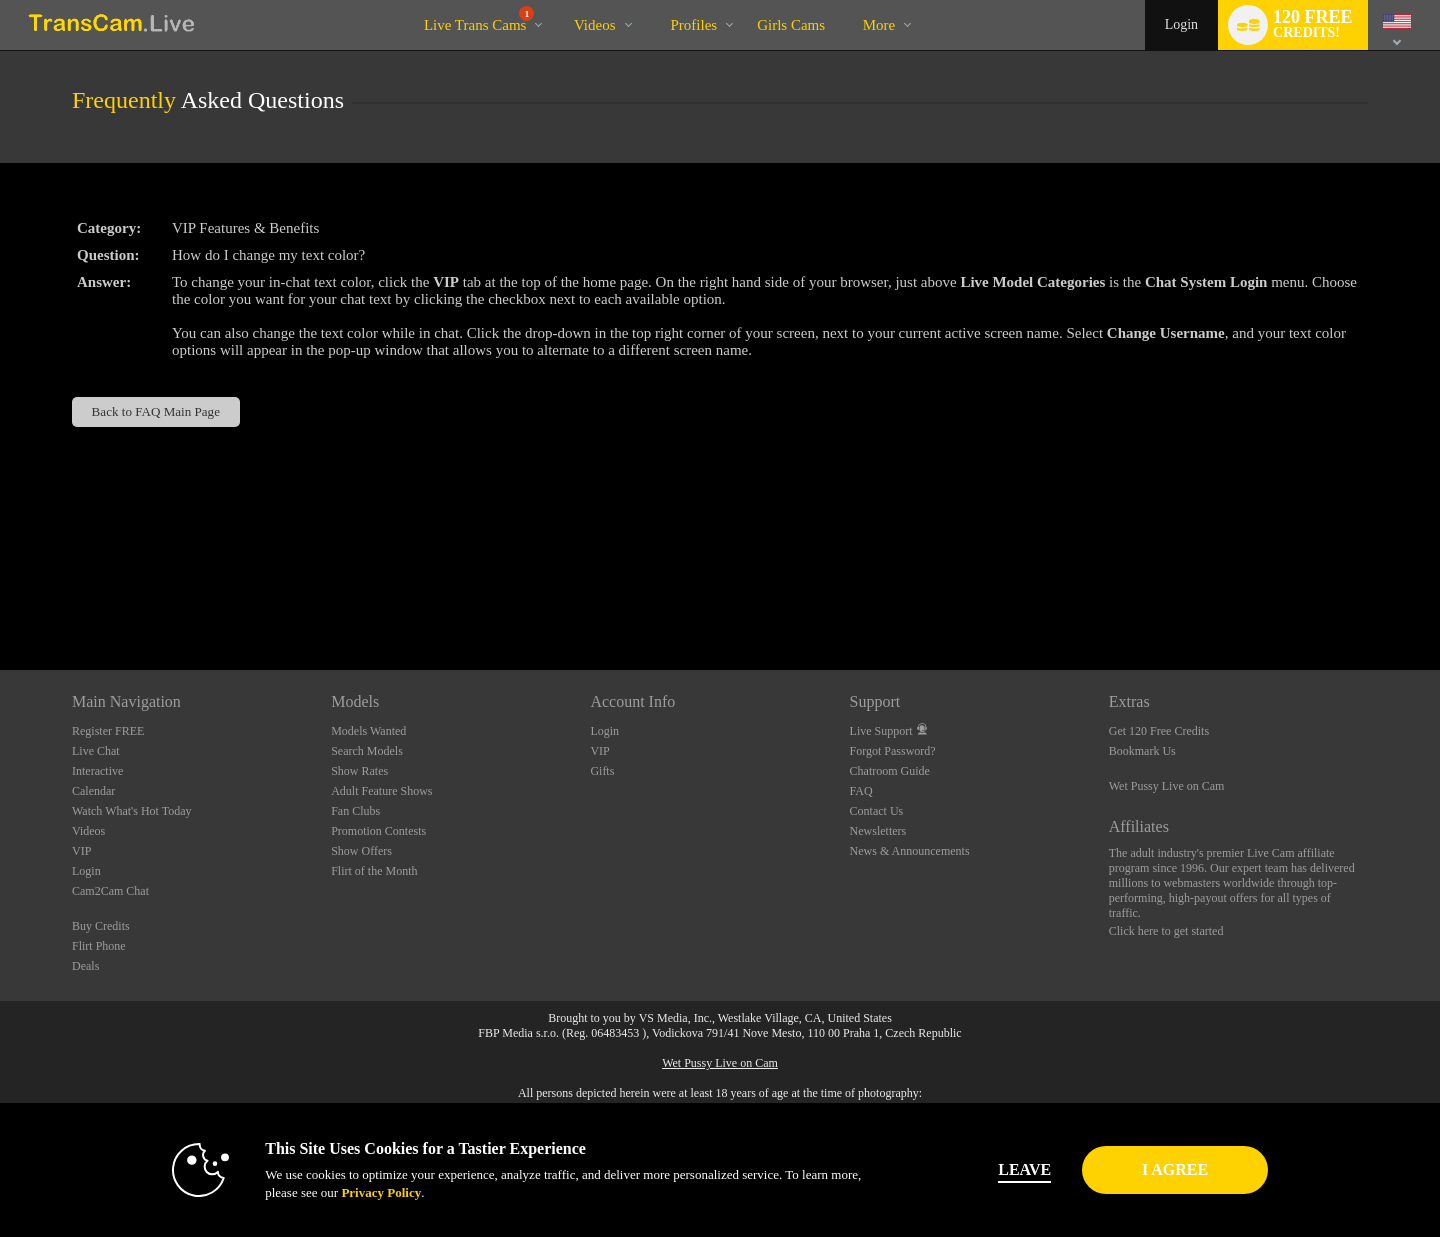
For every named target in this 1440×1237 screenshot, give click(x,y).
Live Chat (96, 751)
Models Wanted (368, 731)
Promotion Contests (378, 831)
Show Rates (359, 771)
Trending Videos (556, 0)
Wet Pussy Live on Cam (1167, 786)
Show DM (0, 595)
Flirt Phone (99, 946)
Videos (595, 25)
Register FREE (108, 731)
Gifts (602, 771)
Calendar (93, 791)
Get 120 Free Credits (1159, 731)
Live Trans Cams (479, 19)
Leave (999, 1169)
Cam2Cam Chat (110, 891)
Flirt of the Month (374, 871)
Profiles (694, 25)
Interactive (97, 771)
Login (1181, 24)
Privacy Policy (356, 1192)
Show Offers (361, 851)
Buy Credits (101, 926)
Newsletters (878, 831)
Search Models (367, 751)
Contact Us (877, 811)
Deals (85, 966)
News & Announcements (910, 851)
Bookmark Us (1142, 751)
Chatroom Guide (890, 771)
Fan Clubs (355, 811)
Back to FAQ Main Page (156, 411)
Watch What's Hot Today (132, 811)
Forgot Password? (893, 751)
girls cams (791, 25)
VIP (81, 851)
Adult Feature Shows (381, 791)
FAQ (861, 791)
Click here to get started (1166, 931)
